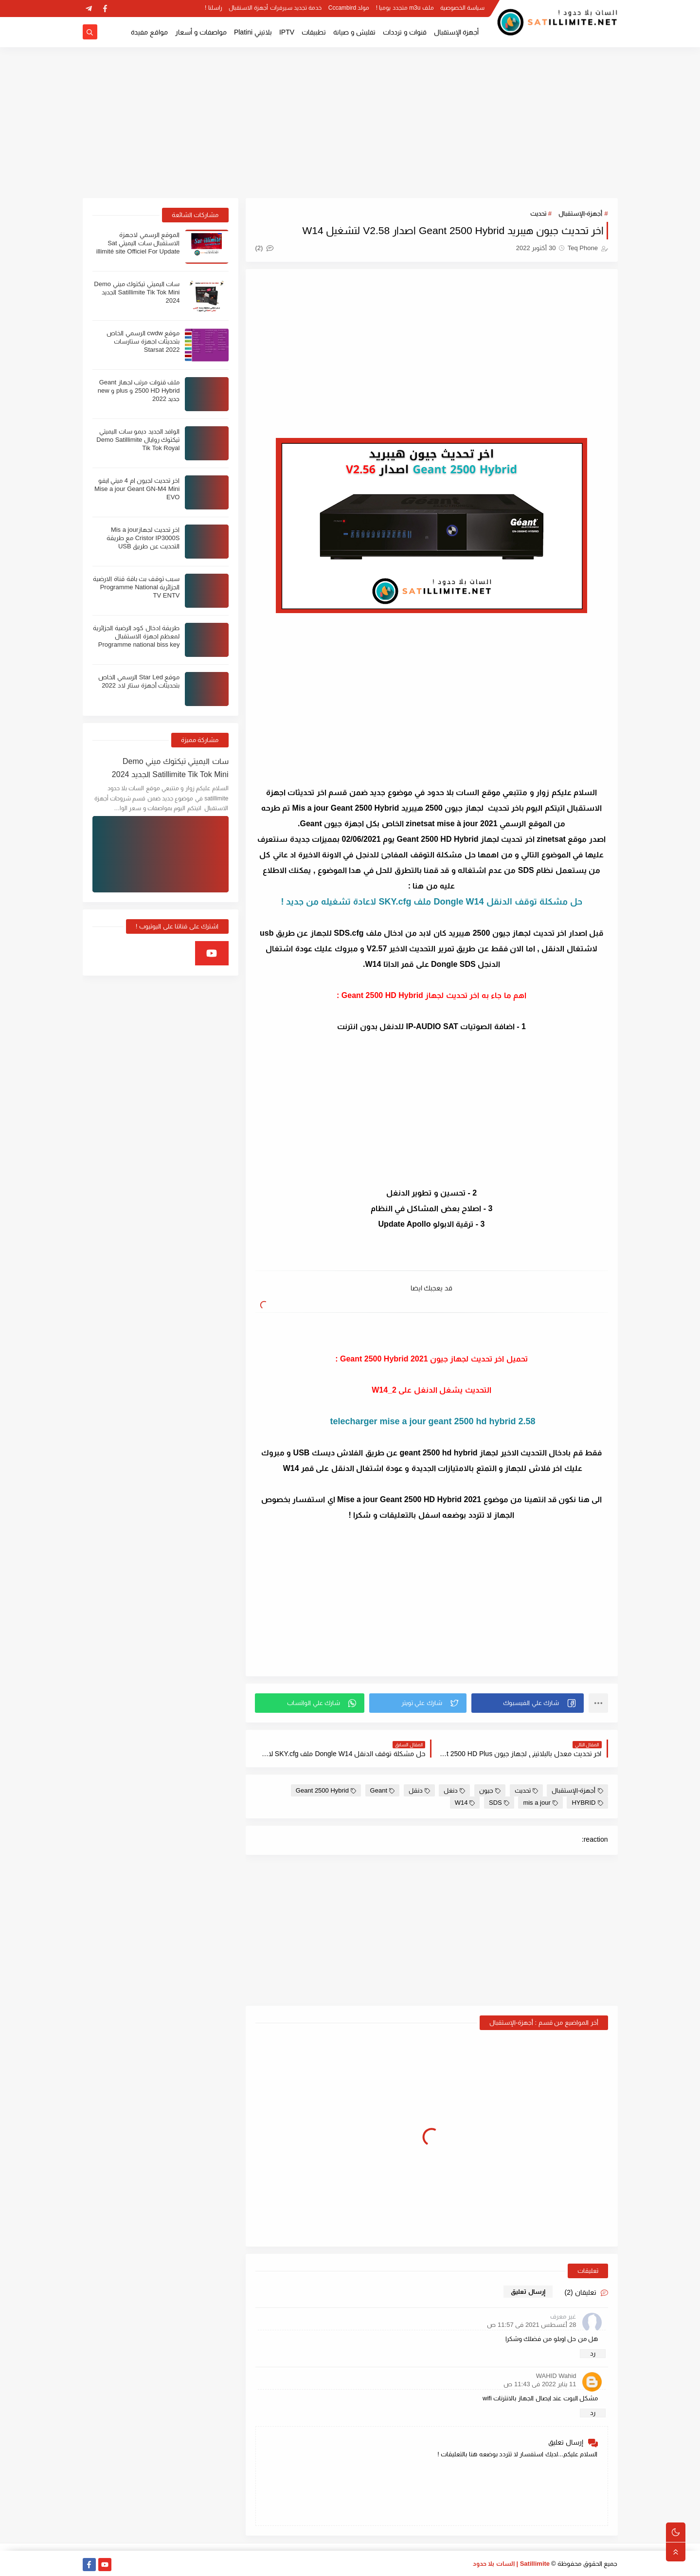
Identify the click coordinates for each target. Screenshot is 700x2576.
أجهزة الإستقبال (456, 32)
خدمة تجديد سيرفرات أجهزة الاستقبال (275, 7)
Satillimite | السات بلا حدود (511, 2563)
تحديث (538, 213)
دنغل (454, 1790)
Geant (382, 1790)
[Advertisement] (350, 122)
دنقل (419, 1790)
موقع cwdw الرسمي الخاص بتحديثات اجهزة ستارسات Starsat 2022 (143, 341)
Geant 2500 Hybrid (326, 1790)
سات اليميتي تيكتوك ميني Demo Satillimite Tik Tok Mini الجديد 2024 (136, 292)
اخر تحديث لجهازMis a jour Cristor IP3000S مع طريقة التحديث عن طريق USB (143, 538)
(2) (264, 248)
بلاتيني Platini (253, 32)
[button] (527, 1703)
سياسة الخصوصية (462, 7)
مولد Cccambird (349, 7)
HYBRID (587, 1802)
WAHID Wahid (556, 2375)
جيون (490, 1790)
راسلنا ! (213, 7)
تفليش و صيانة (354, 32)
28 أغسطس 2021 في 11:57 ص (531, 2324)
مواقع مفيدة (149, 32)
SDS (499, 1802)
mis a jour (540, 1802)
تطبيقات (314, 32)
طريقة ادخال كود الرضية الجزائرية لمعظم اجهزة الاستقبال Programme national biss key (136, 636)
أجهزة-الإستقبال (580, 213)
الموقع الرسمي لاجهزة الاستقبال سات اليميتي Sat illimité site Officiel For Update (138, 243)
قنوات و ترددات (405, 32)
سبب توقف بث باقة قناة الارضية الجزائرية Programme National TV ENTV (136, 587)
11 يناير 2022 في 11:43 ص (539, 2384)
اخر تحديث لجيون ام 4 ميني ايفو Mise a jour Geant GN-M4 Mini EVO (137, 489)
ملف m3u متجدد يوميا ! (405, 7)
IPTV (286, 32)
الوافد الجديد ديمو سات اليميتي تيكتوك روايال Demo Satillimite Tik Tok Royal (137, 440)
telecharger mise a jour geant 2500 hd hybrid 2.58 (431, 1421)
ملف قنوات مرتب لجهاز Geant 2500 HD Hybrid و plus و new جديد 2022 (139, 390)
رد (592, 2353)
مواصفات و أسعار (201, 32)
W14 (465, 1802)
